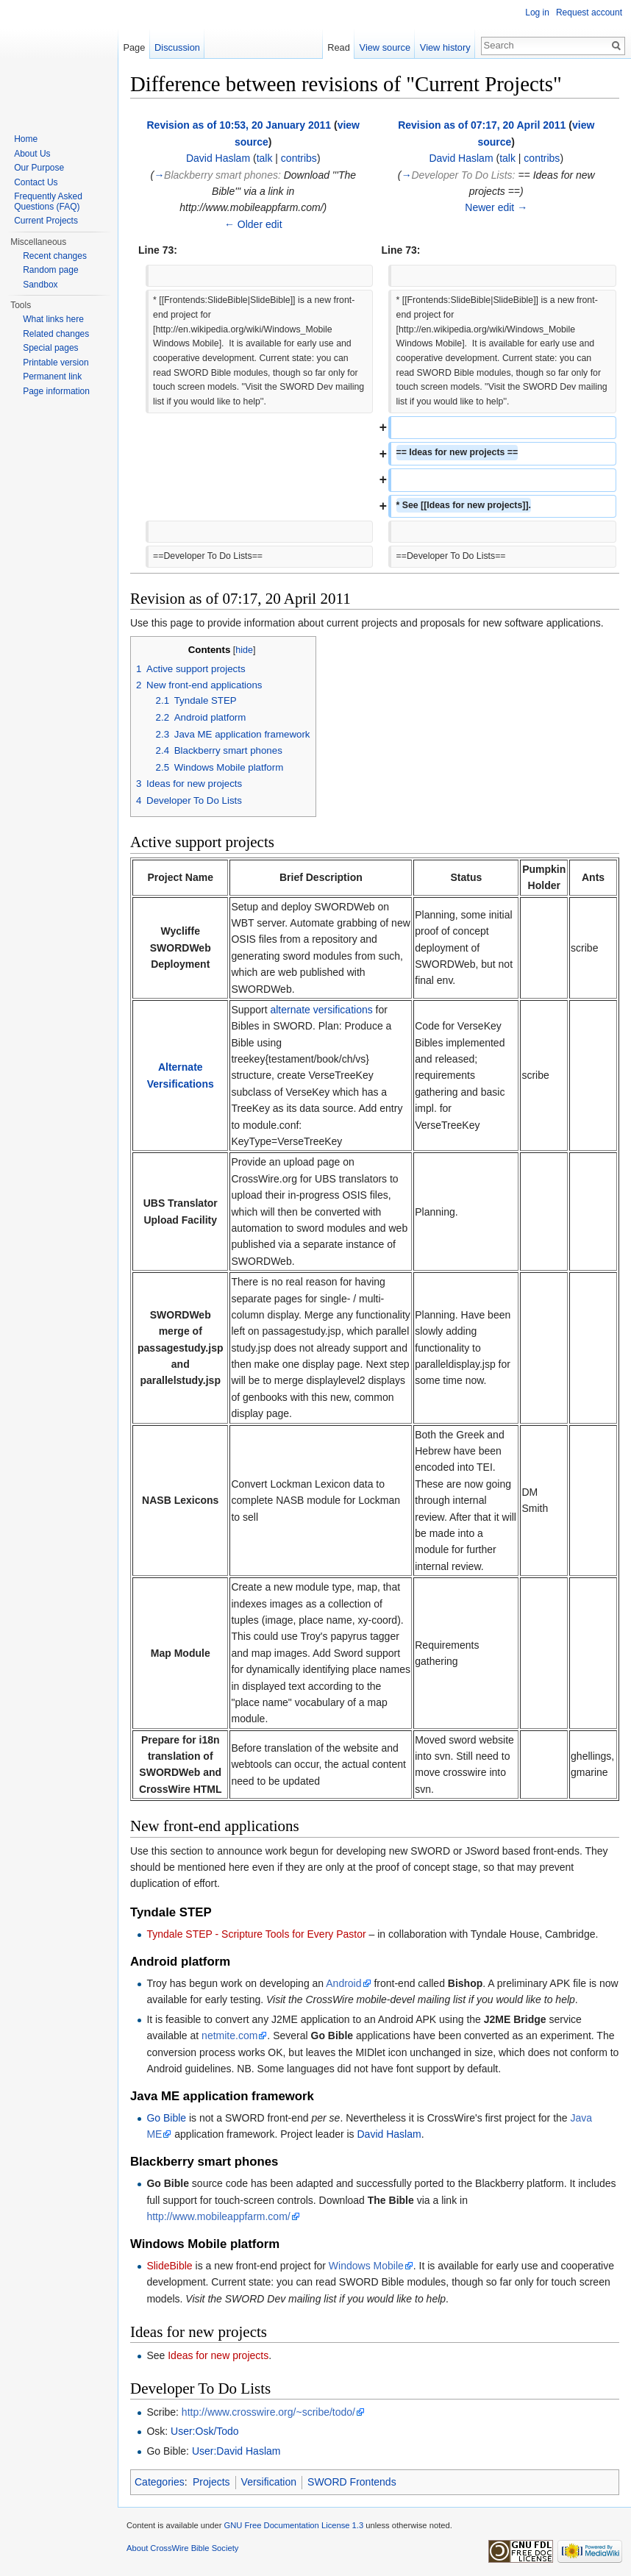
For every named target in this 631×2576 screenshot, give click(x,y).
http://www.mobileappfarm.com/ (218, 2216)
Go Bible (166, 2118)
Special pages (50, 348)
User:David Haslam (236, 2451)
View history (445, 47)
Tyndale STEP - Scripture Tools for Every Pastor (256, 1934)
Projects (211, 2482)
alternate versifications (321, 1010)
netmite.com (229, 2035)
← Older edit (253, 224)
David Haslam (218, 158)
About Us (32, 154)
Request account (589, 12)
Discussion (177, 47)
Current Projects (46, 220)
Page (134, 47)
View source (385, 47)
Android (343, 1983)
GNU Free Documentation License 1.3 (293, 2525)
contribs (299, 158)
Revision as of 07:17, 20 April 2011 (482, 125)
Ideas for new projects (218, 2355)
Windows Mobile (366, 2266)
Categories (160, 2482)
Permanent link (52, 376)
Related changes (56, 334)
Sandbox (40, 284)
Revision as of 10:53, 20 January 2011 (238, 125)
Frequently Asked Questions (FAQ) (48, 201)
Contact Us (35, 182)
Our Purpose (39, 168)
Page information (56, 391)
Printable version (55, 362)
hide (244, 650)
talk (265, 158)
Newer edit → (496, 207)
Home (26, 139)
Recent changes (55, 256)
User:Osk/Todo (205, 2431)
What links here (53, 319)
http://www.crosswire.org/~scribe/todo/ (268, 2412)
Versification (268, 2482)
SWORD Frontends (351, 2482)
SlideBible (169, 2266)
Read (338, 47)
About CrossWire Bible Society (182, 2548)
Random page (50, 270)
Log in (537, 12)
